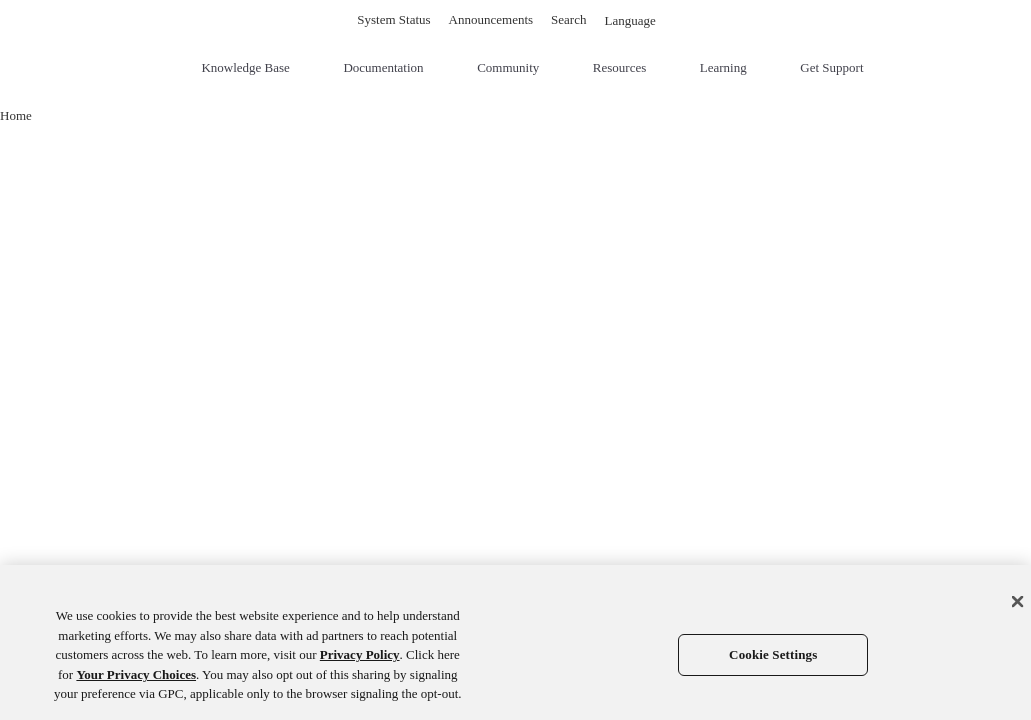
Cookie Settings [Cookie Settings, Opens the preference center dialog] (773, 654)
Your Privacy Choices (136, 674)
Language (638, 21)
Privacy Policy (360, 654)
